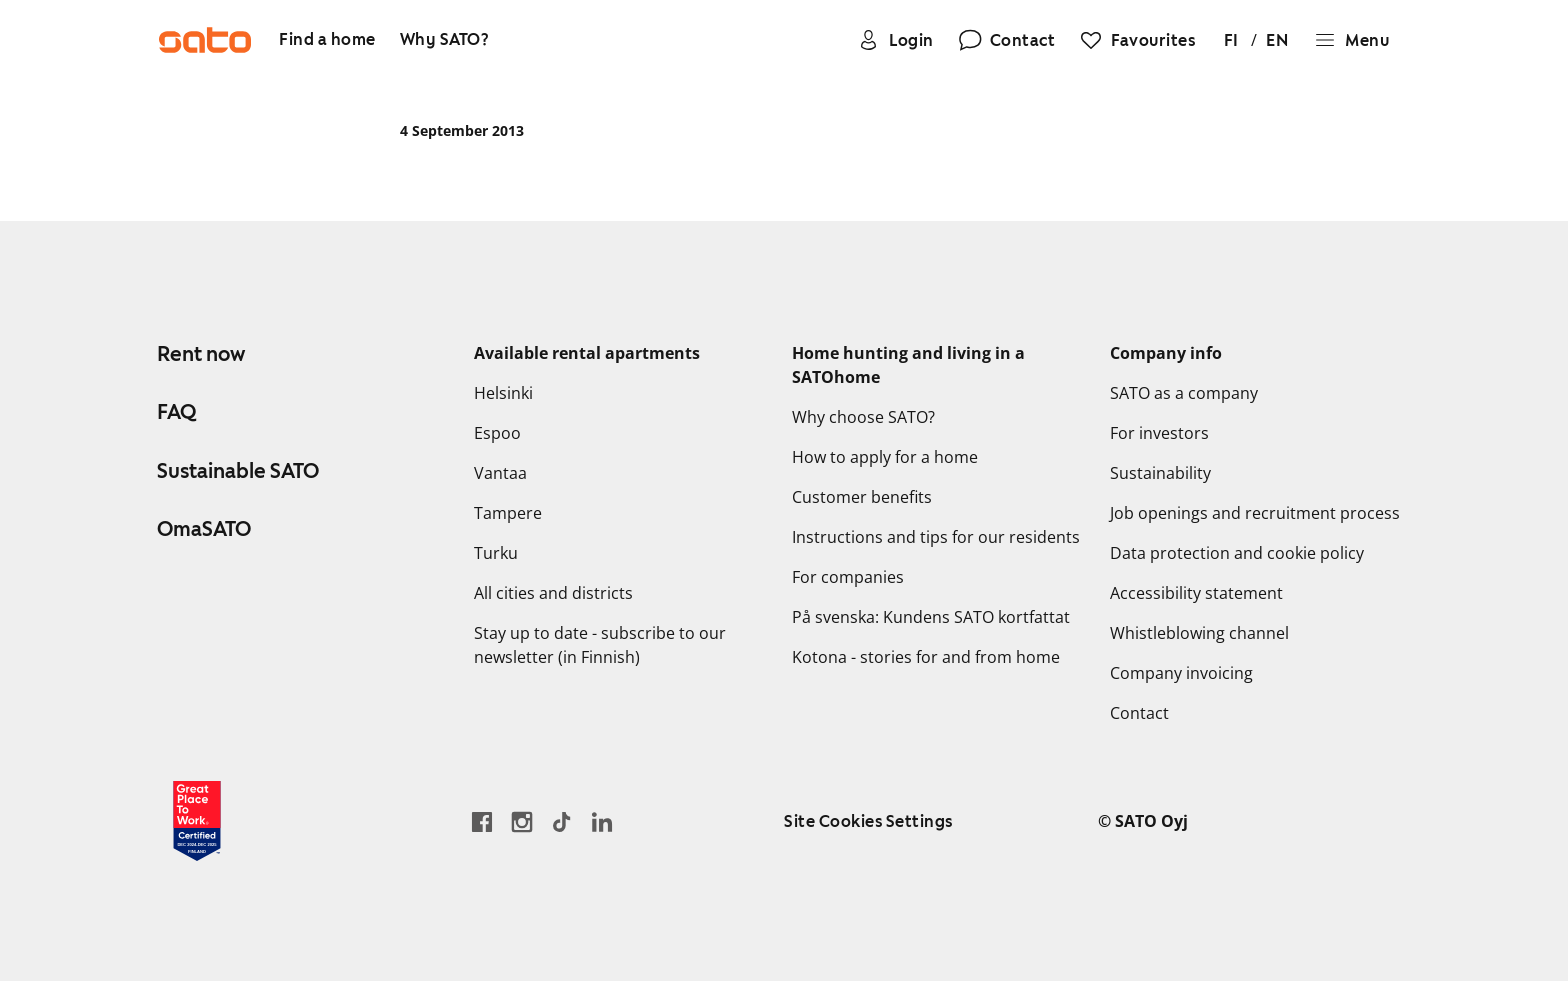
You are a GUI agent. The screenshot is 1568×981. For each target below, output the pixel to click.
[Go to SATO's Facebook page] (482, 821)
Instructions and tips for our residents (936, 537)
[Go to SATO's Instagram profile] (522, 821)
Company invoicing (1181, 673)
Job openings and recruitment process (1255, 513)
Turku (496, 553)
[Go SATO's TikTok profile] (562, 821)
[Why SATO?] (444, 40)
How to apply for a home (885, 457)
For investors (1159, 433)
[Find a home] (327, 40)
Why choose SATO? (863, 417)
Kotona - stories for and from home (926, 657)
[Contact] (1007, 40)
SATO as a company (1184, 393)
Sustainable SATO (238, 471)
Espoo (497, 433)
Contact (1139, 713)
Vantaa (500, 473)
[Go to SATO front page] (205, 40)
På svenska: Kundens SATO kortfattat (931, 617)
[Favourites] (1137, 40)
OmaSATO (204, 529)
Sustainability (1160, 473)
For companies (848, 577)
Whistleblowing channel (1199, 633)
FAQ (176, 412)
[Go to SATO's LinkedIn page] (602, 821)
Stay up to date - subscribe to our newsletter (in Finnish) (600, 645)
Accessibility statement (1196, 593)
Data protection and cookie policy (1237, 553)
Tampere (508, 513)
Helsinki (503, 393)
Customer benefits (862, 497)
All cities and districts (553, 593)
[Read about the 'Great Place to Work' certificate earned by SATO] (197, 821)
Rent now (201, 354)
